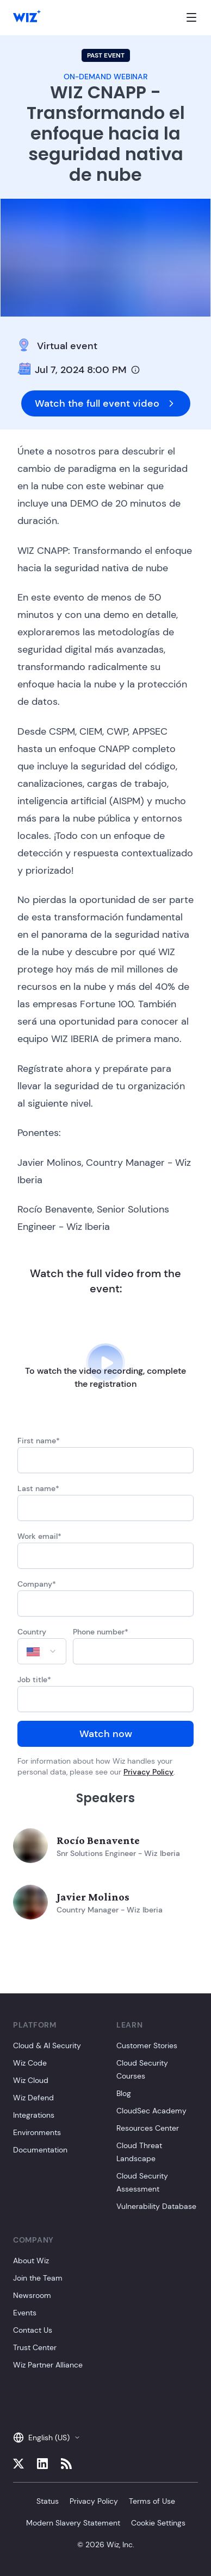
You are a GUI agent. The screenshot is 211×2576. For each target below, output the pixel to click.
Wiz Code (30, 2063)
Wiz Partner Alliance (48, 2365)
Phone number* (100, 1632)
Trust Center (35, 2347)
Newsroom (32, 2295)
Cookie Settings (158, 2523)
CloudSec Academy (151, 2111)
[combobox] (41, 1651)
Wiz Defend (33, 2098)
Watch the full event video (106, 403)
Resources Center (147, 2128)
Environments (37, 2132)
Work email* (39, 1536)
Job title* (34, 1679)
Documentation (40, 2150)
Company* (36, 1584)
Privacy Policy (148, 1772)
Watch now (105, 1733)
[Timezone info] (135, 369)
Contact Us (32, 2330)
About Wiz (31, 2260)
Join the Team (38, 2278)
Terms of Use (152, 2501)
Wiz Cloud (30, 2080)
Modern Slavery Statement (73, 2523)
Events (24, 2313)
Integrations (33, 2115)
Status (47, 2501)
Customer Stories (146, 2045)
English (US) (46, 2437)
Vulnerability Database (156, 2206)
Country (31, 1632)
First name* (38, 1440)
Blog (123, 2093)
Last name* (38, 1488)
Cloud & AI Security (47, 2045)
